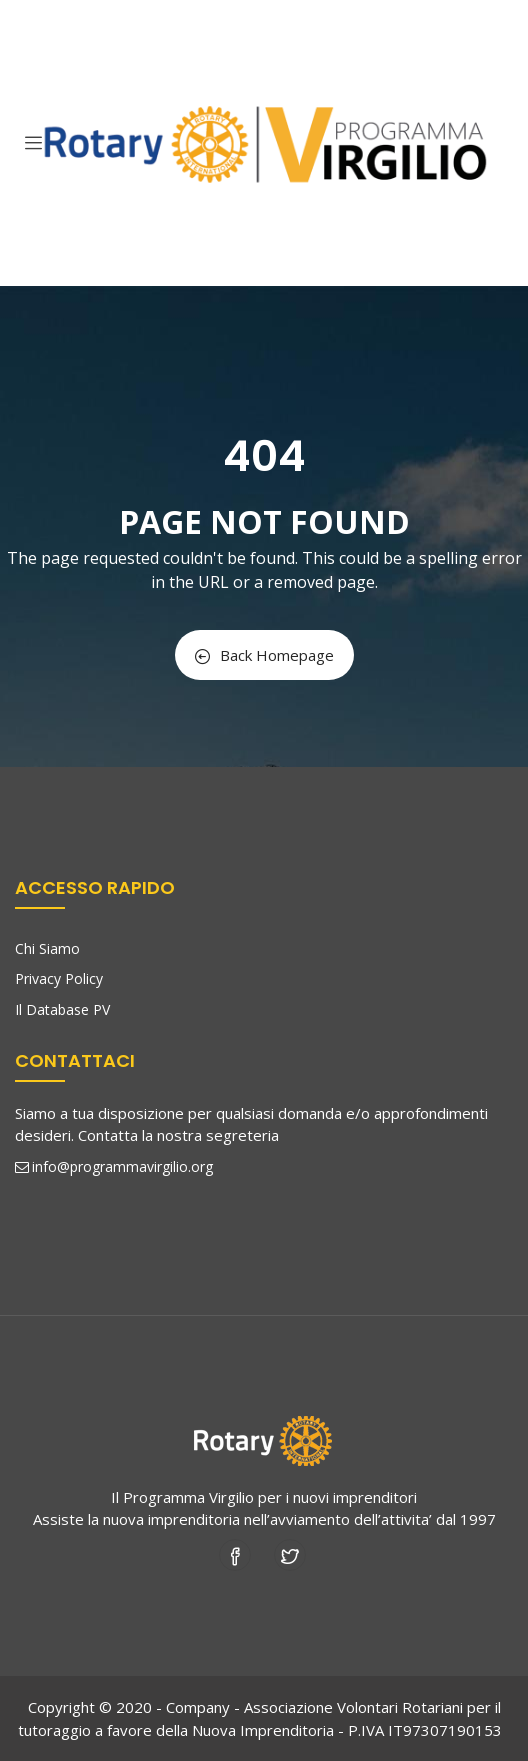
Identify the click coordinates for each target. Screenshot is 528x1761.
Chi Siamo (47, 948)
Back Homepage (264, 655)
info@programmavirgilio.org (114, 1166)
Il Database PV (62, 1009)
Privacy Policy (59, 978)
